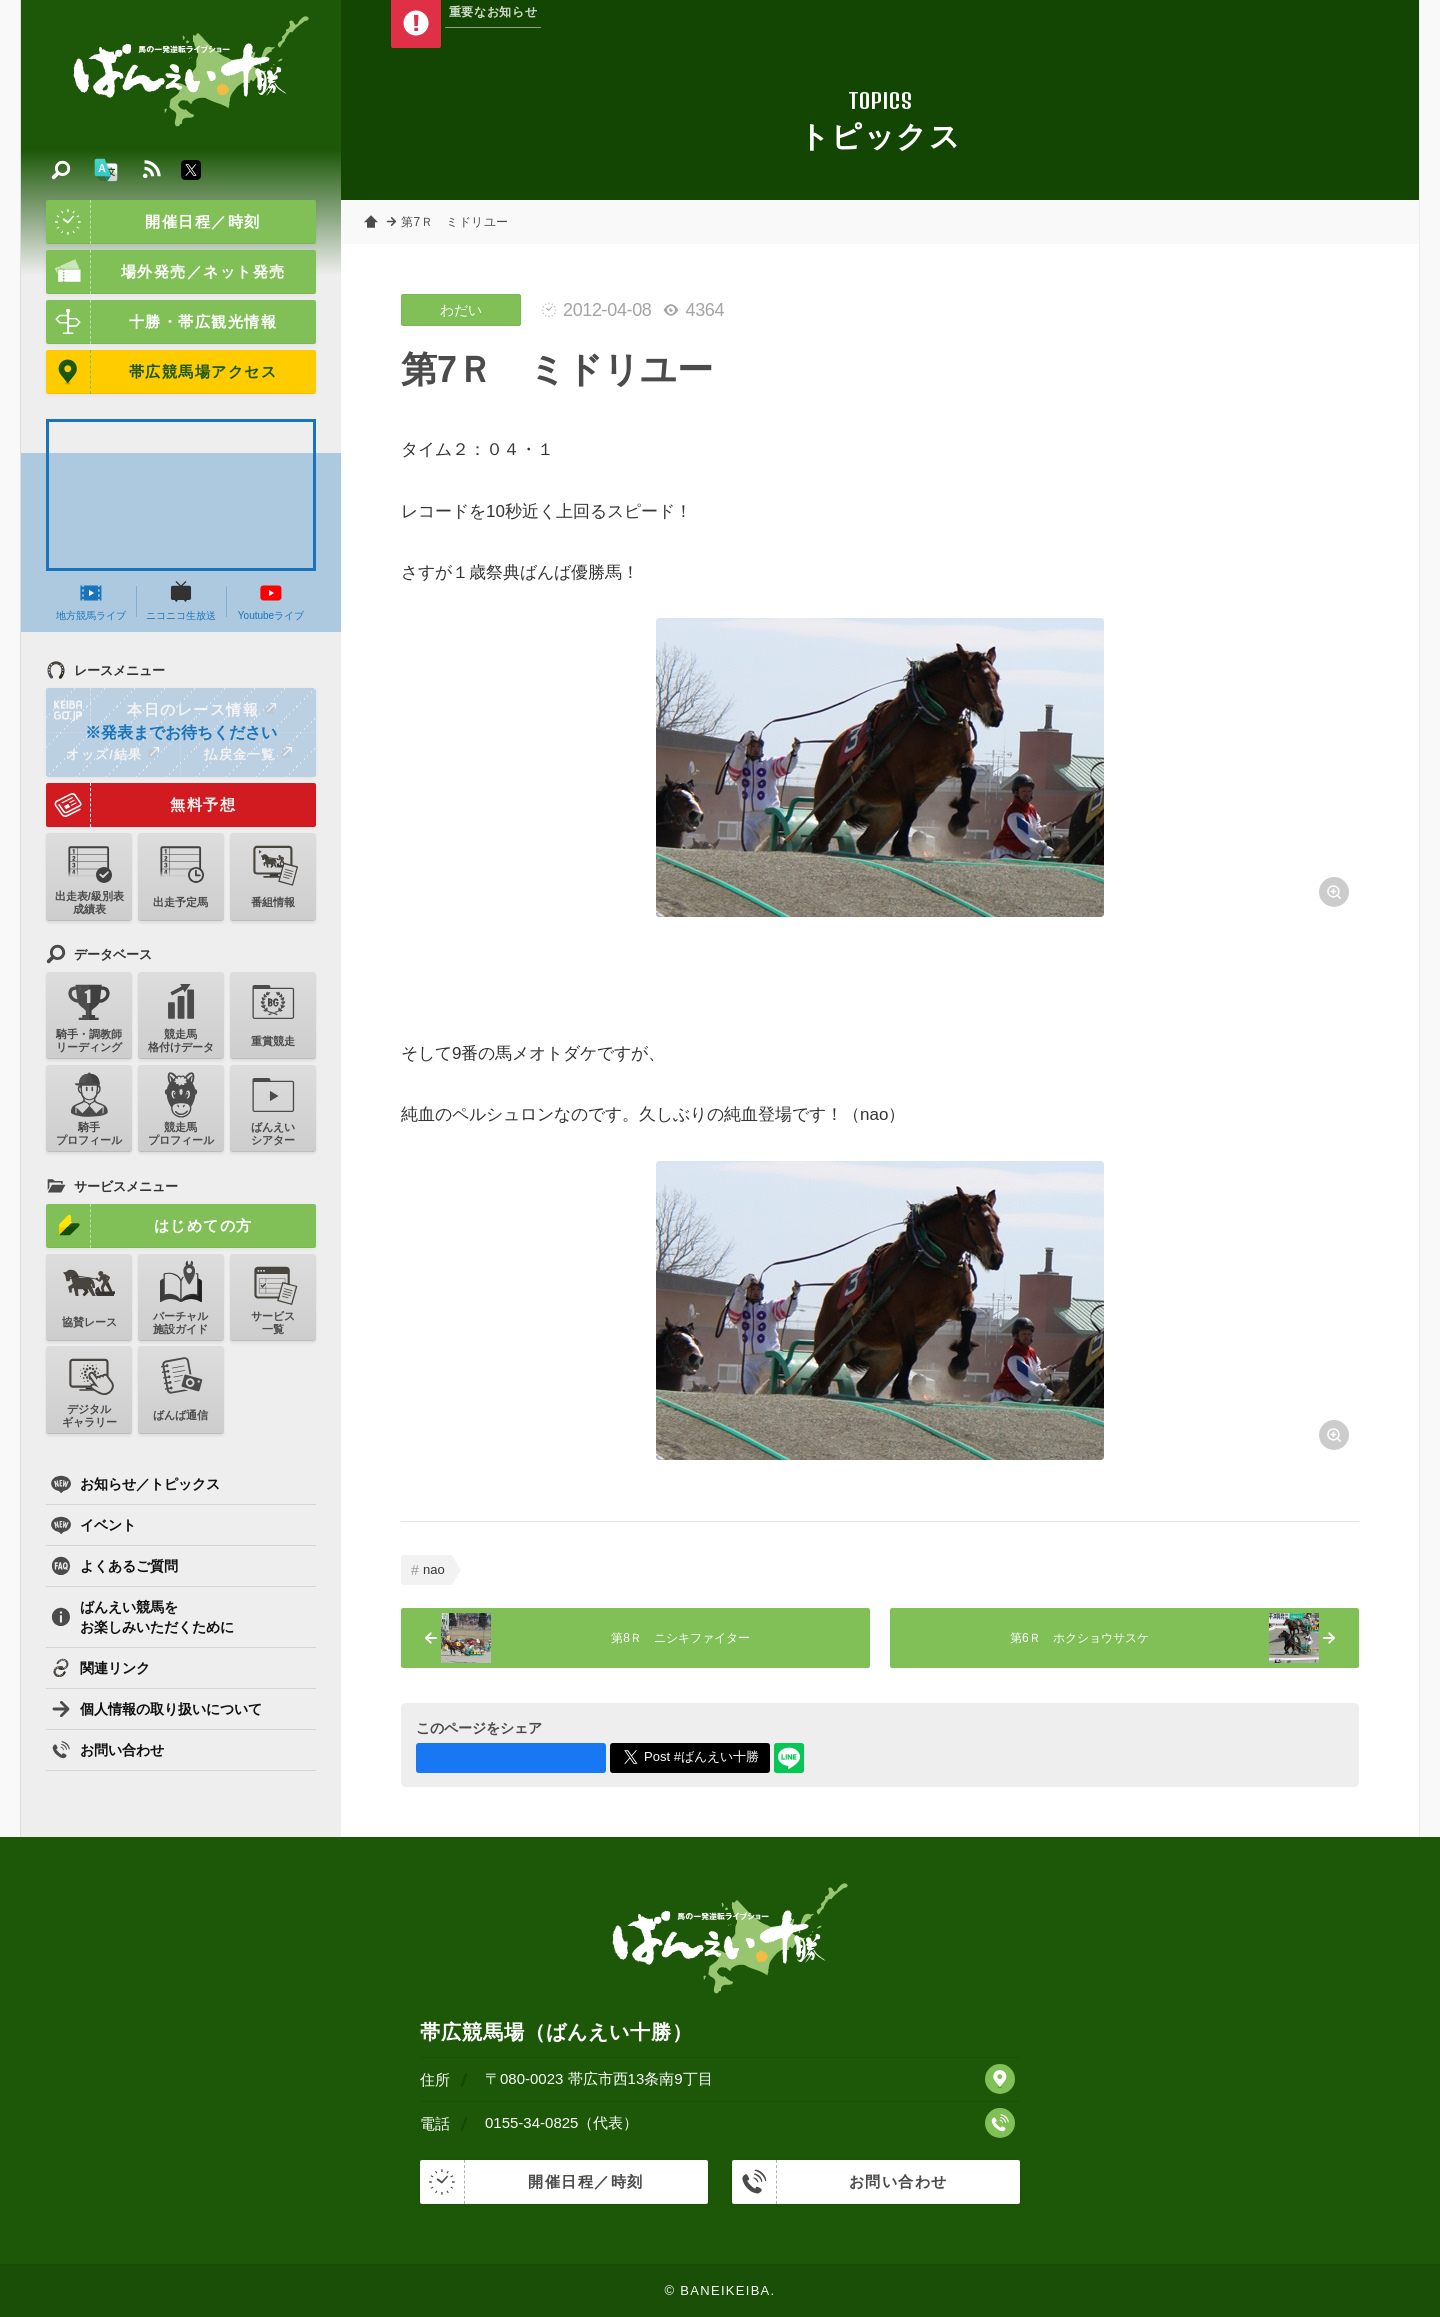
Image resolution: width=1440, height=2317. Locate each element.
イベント (93, 1525)
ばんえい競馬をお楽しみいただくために (142, 1617)
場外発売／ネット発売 (166, 272)
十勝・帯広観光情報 (161, 322)
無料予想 (141, 805)
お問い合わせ (107, 1750)
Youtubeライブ (271, 601)
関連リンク (100, 1668)
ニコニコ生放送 (181, 601)
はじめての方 (149, 1226)
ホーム (371, 222)
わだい (461, 310)
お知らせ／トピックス (135, 1484)
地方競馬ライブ (91, 601)
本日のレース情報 (162, 710)
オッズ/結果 (112, 754)
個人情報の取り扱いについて (156, 1709)
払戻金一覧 (248, 754)
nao (434, 1569)
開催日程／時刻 (153, 222)
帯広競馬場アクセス (161, 372)
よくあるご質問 (114, 1566)
